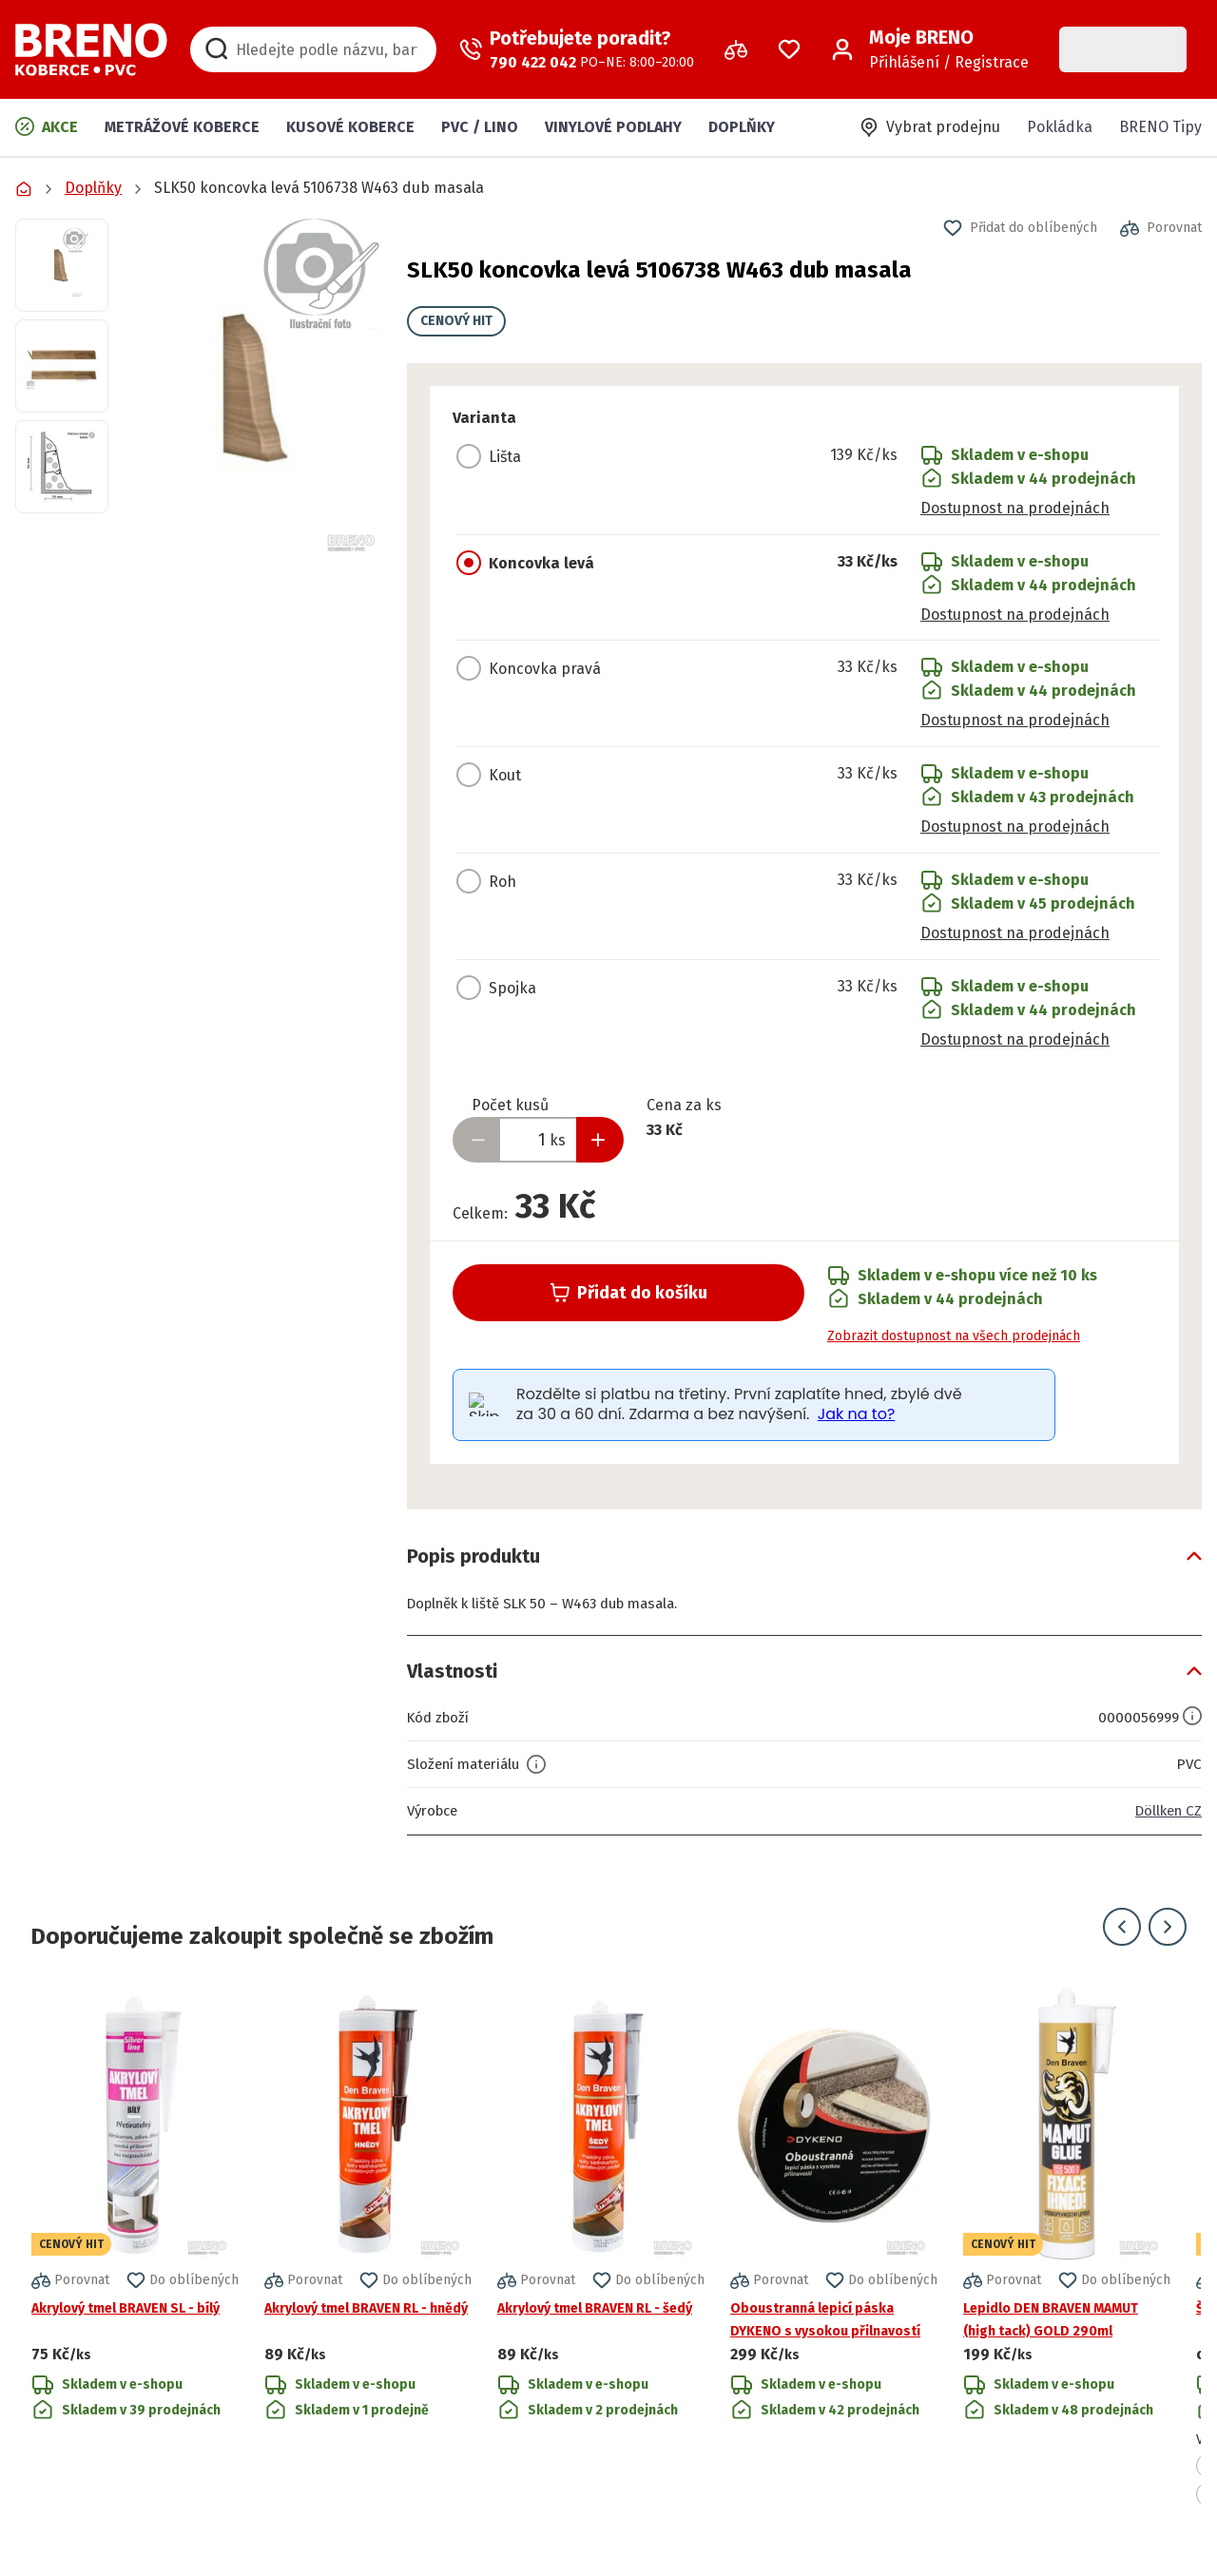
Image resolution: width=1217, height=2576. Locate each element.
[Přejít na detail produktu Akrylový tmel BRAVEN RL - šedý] (600, 2246)
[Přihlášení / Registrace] (930, 49)
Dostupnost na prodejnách (1015, 508)
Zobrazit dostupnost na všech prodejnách (953, 1336)
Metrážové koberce (182, 127)
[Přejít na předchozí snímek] (1122, 1927)
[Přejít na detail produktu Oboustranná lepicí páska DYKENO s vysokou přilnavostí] (833, 2246)
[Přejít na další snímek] (1168, 1927)
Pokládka (1059, 127)
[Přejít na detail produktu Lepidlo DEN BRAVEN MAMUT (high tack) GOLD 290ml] (1066, 2246)
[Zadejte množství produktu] (538, 1140)
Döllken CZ (1165, 1810)
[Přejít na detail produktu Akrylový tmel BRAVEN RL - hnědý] (368, 2246)
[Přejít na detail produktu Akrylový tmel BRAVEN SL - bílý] (135, 2246)
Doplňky (741, 127)
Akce (46, 126)
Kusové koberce (350, 127)
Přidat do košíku (629, 1293)
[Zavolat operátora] (576, 49)
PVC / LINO (479, 127)
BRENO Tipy (1160, 127)
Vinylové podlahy (613, 127)
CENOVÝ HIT (456, 321)
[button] (257, 387)
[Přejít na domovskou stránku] (91, 49)
